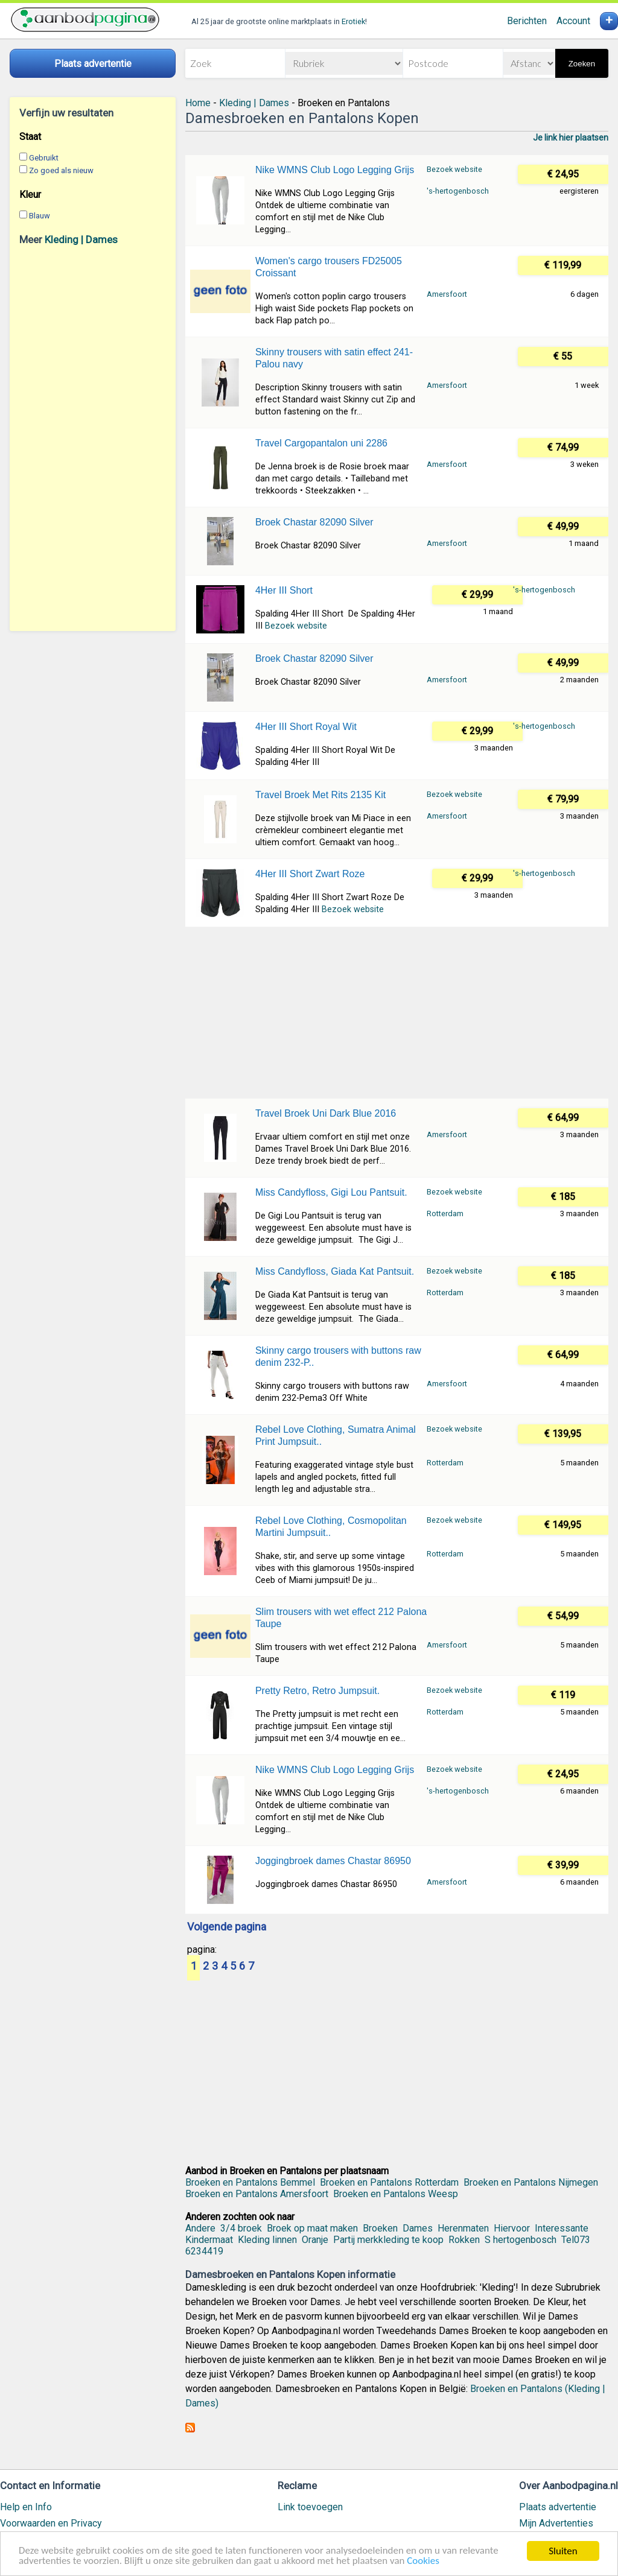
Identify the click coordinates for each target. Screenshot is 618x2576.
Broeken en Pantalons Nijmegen (531, 2182)
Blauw (39, 215)
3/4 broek (241, 2228)
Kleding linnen (267, 2239)
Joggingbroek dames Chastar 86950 (333, 1861)
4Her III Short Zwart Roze (310, 874)
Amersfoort (447, 294)
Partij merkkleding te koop (388, 2239)
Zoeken (582, 63)
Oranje (315, 2239)
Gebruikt (44, 157)
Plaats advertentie (557, 2507)
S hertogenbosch (520, 2239)
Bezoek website (454, 169)
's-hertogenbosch (458, 190)
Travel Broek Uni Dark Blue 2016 (325, 1113)
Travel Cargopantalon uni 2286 (321, 443)
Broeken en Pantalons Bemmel (250, 2182)
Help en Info (26, 2507)
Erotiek (353, 21)
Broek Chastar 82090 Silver (314, 522)
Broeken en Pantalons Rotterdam (389, 2182)
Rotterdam (445, 1213)
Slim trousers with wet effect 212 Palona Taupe (341, 1618)
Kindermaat (209, 2239)
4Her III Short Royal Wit (306, 727)
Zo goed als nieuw (61, 170)
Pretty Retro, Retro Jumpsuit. (317, 1691)
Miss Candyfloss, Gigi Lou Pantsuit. (331, 1192)
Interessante (561, 2228)
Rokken (464, 2239)
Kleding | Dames (81, 239)
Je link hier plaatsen (570, 137)
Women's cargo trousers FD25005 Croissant (328, 267)
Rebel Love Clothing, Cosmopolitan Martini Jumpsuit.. (331, 1526)
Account (573, 21)
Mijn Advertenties (556, 2523)
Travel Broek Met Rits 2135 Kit (320, 795)
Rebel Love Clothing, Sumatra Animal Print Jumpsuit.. (335, 1435)
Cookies (425, 2561)
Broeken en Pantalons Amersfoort (256, 2194)
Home (198, 103)
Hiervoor (512, 2228)
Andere (200, 2228)
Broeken (380, 2228)
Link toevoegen (310, 2507)
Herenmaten (463, 2228)
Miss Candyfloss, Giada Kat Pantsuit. (334, 1271)
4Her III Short (284, 590)
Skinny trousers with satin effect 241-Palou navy (334, 358)
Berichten (527, 21)
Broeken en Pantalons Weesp (395, 2194)
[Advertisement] (92, 438)
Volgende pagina (226, 1927)
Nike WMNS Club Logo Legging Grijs (334, 170)
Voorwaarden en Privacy (51, 2523)
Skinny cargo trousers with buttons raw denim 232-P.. (338, 1356)
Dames (418, 2228)
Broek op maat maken (312, 2228)
